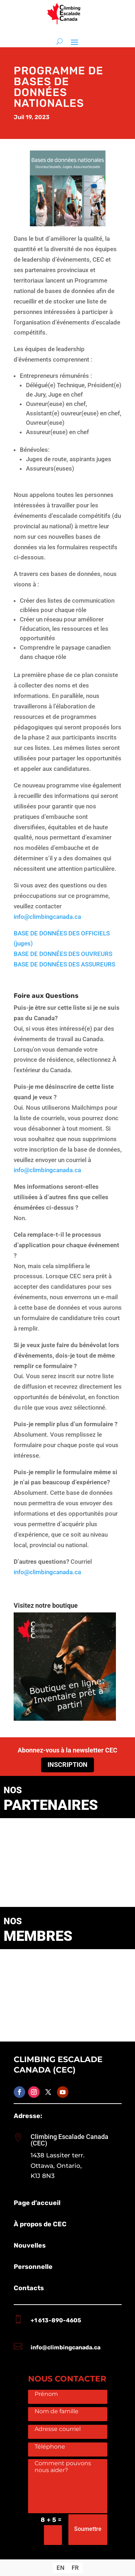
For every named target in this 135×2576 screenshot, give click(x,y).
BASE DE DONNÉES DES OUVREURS (63, 953)
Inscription (67, 1764)
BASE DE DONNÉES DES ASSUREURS (64, 964)
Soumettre (88, 2528)
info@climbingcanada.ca (47, 916)
